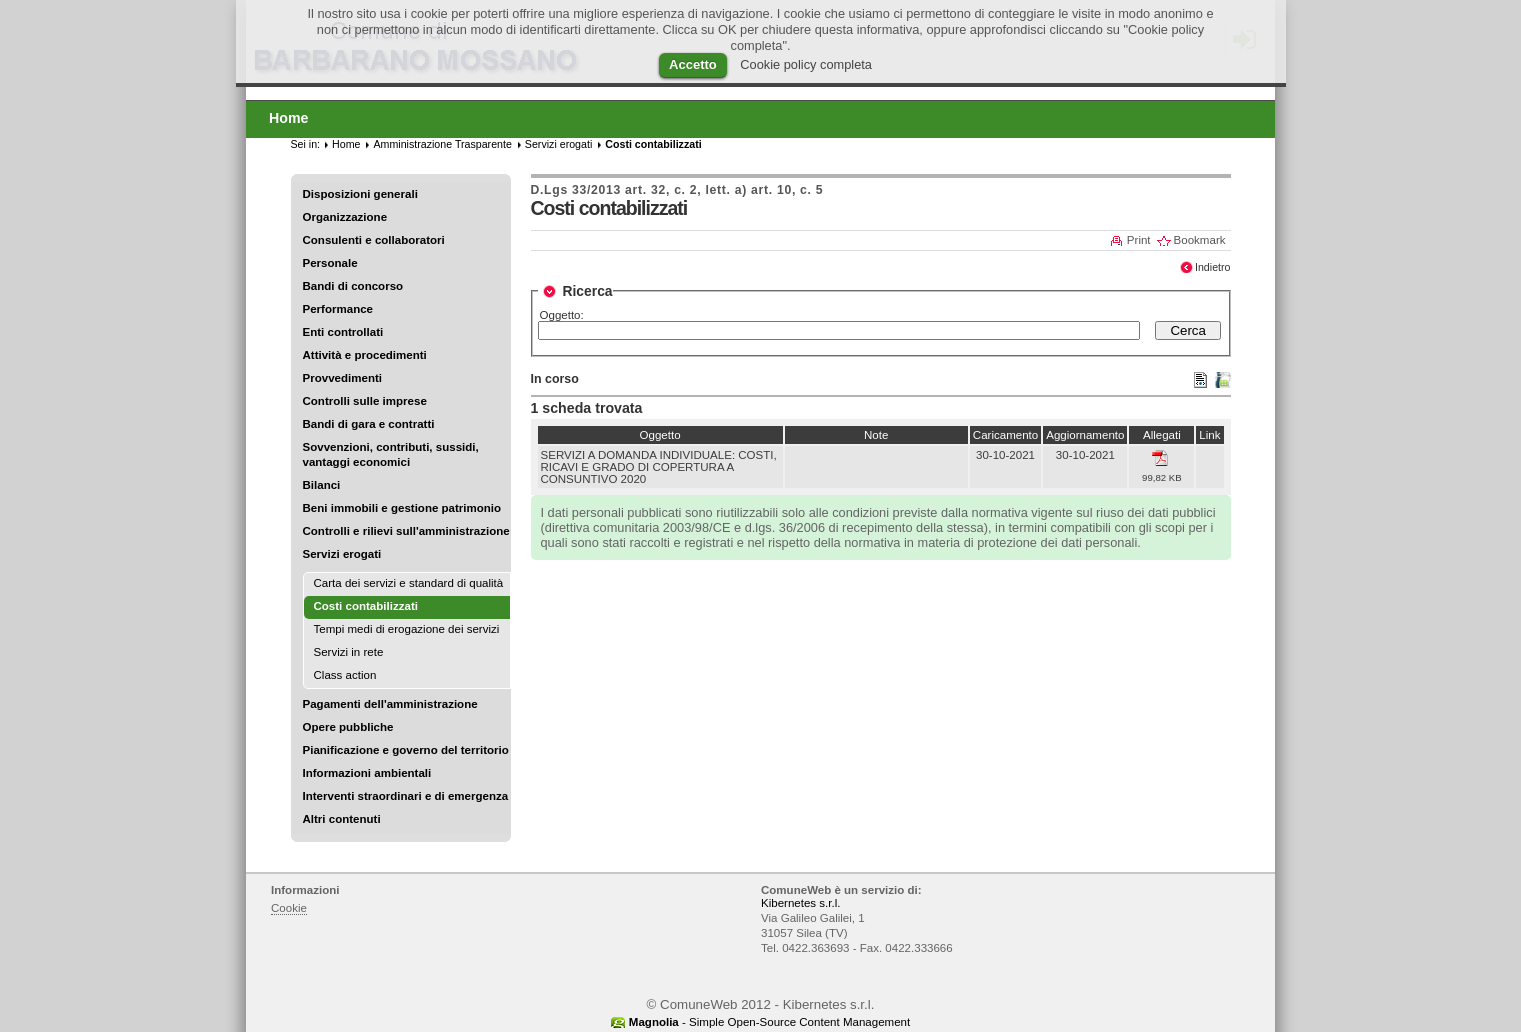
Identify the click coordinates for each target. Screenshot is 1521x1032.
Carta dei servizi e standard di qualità (409, 583)
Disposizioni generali (360, 194)
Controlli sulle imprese (365, 401)
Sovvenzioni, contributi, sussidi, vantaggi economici (391, 454)
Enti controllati (343, 332)
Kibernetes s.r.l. (800, 903)
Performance (338, 309)
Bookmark (1200, 240)
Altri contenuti (342, 819)
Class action (345, 675)
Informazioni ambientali (367, 773)
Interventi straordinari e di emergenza (406, 796)
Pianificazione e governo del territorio (406, 750)
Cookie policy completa (806, 64)
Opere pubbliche (348, 727)
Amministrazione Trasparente (442, 144)
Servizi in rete (349, 652)
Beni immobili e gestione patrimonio (402, 508)
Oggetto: (562, 315)
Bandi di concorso (353, 286)
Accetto (693, 64)
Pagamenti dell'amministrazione (390, 704)
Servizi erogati (342, 554)
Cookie (289, 908)
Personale (330, 263)
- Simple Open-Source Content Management (769, 1022)
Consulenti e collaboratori (374, 240)
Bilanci (322, 485)
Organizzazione (345, 217)
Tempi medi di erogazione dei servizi (407, 629)
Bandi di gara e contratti (369, 424)
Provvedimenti (342, 378)
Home (346, 144)
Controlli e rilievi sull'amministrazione (406, 531)
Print (1139, 240)
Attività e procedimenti (365, 355)
